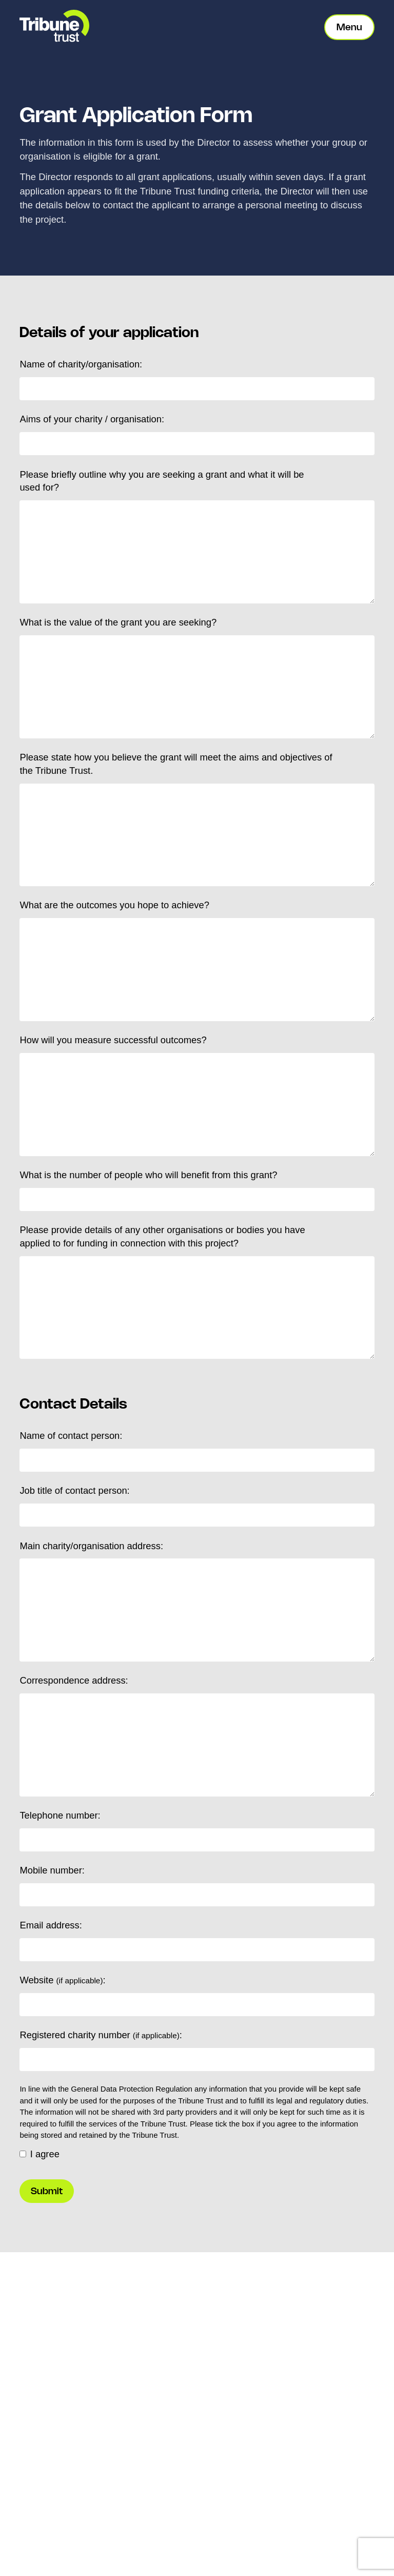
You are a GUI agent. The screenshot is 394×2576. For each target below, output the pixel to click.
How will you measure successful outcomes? (112, 1040)
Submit (47, 2191)
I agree (39, 2154)
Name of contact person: (70, 1435)
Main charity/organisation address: (91, 1545)
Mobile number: (52, 1870)
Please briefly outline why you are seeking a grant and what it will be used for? (161, 481)
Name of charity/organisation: (80, 364)
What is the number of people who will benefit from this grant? (148, 1174)
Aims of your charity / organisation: (91, 419)
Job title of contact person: (74, 1490)
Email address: (50, 1925)
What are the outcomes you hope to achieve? (114, 905)
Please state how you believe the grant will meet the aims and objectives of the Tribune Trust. (175, 764)
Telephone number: (59, 1815)
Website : (62, 1980)
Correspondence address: (73, 1680)
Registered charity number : (100, 2034)
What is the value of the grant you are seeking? (117, 622)
